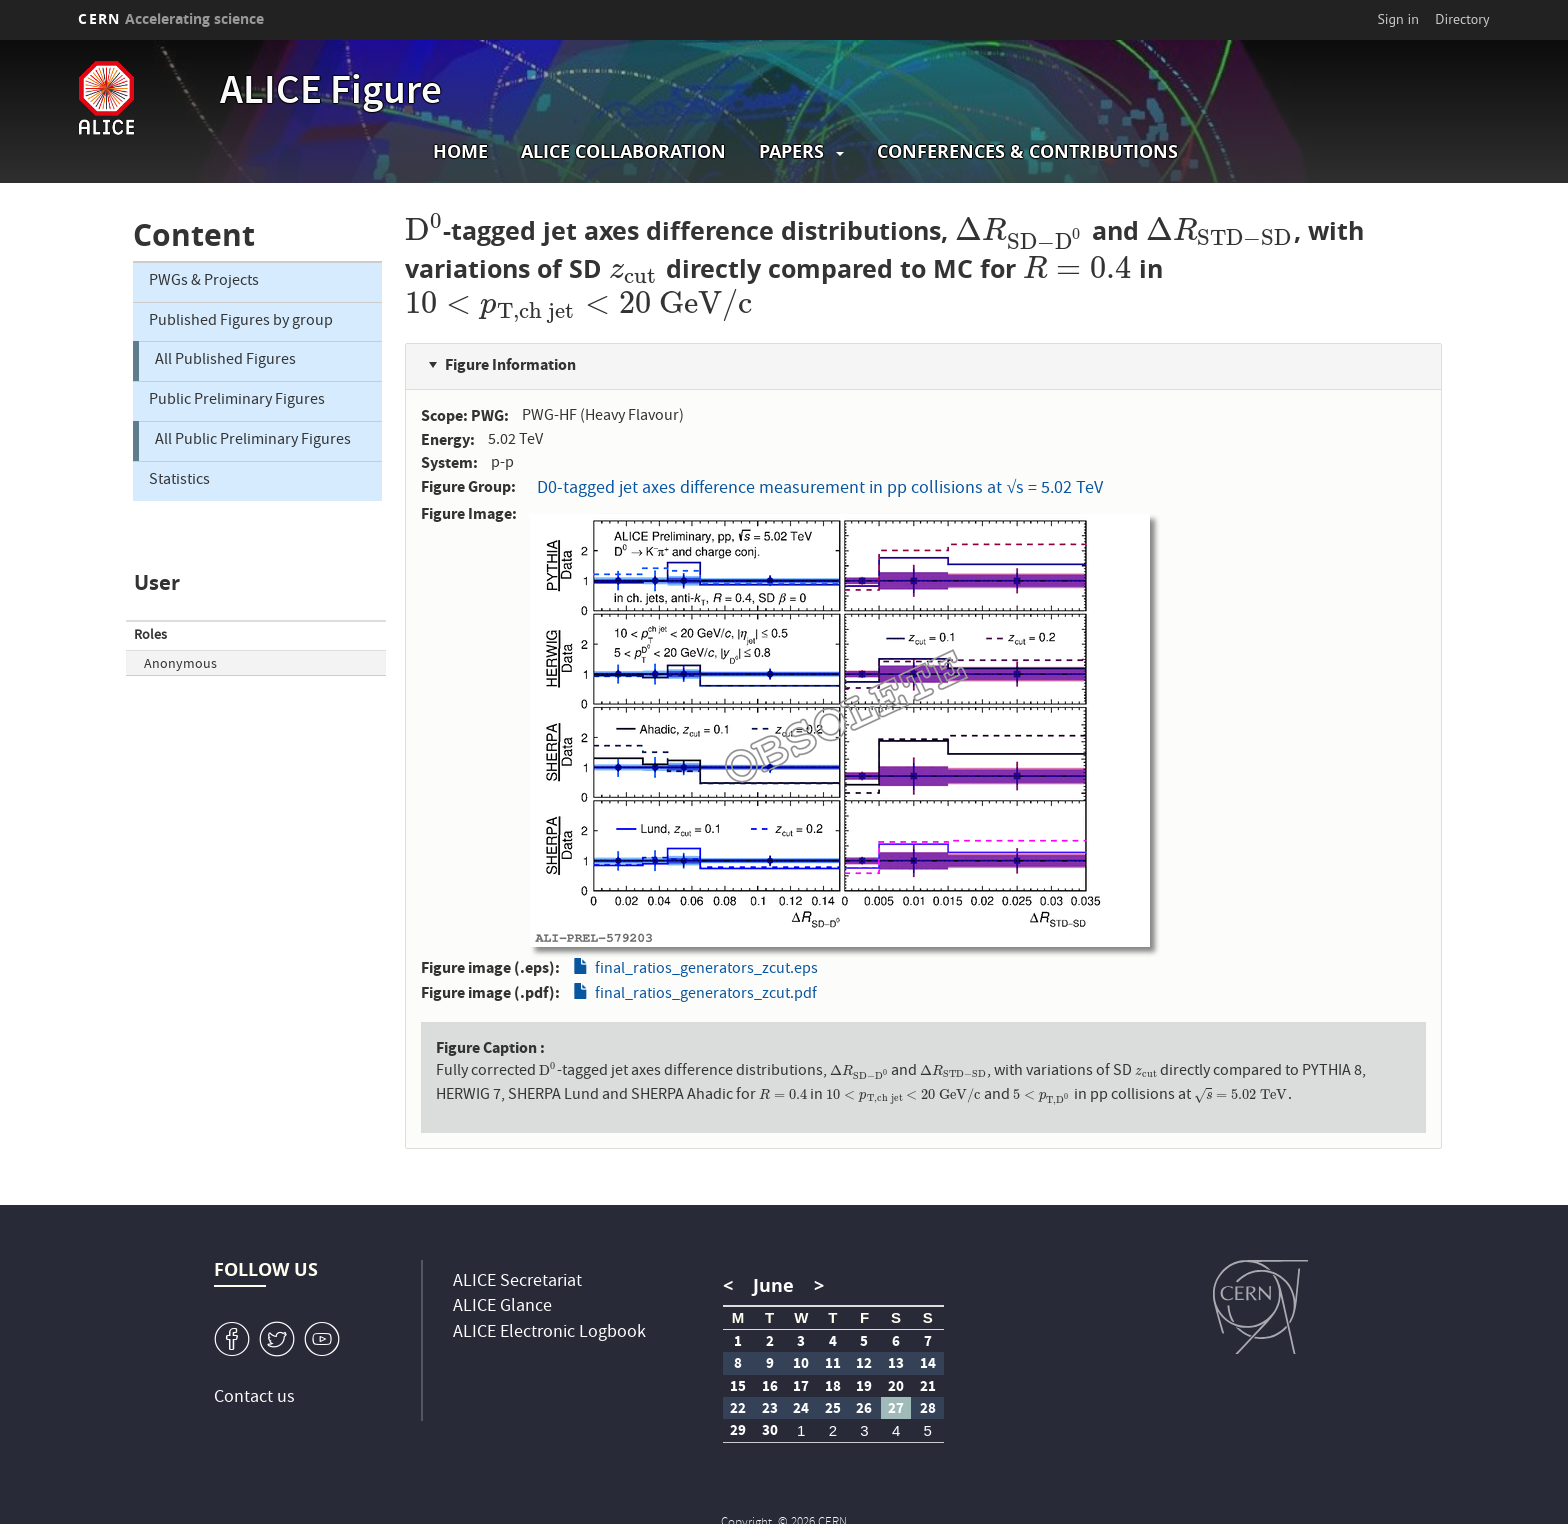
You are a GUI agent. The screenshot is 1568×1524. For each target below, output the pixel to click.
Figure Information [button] (510, 364)
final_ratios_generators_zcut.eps (706, 970)
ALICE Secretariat (517, 1282)
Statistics (179, 481)
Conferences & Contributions (1027, 151)
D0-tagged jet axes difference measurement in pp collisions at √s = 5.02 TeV (820, 489)
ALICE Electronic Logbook (549, 1333)
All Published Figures (225, 361)
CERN (171, 18)
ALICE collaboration (623, 151)
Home (460, 151)
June (773, 1285)
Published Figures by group (241, 322)
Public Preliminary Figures (237, 401)
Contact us (254, 1398)
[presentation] (424, 230)
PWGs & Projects (204, 282)
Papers (791, 151)
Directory (1462, 19)
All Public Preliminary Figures (253, 441)
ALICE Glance (502, 1307)
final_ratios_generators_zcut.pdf (706, 995)
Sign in (1398, 19)
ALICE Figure (331, 94)
